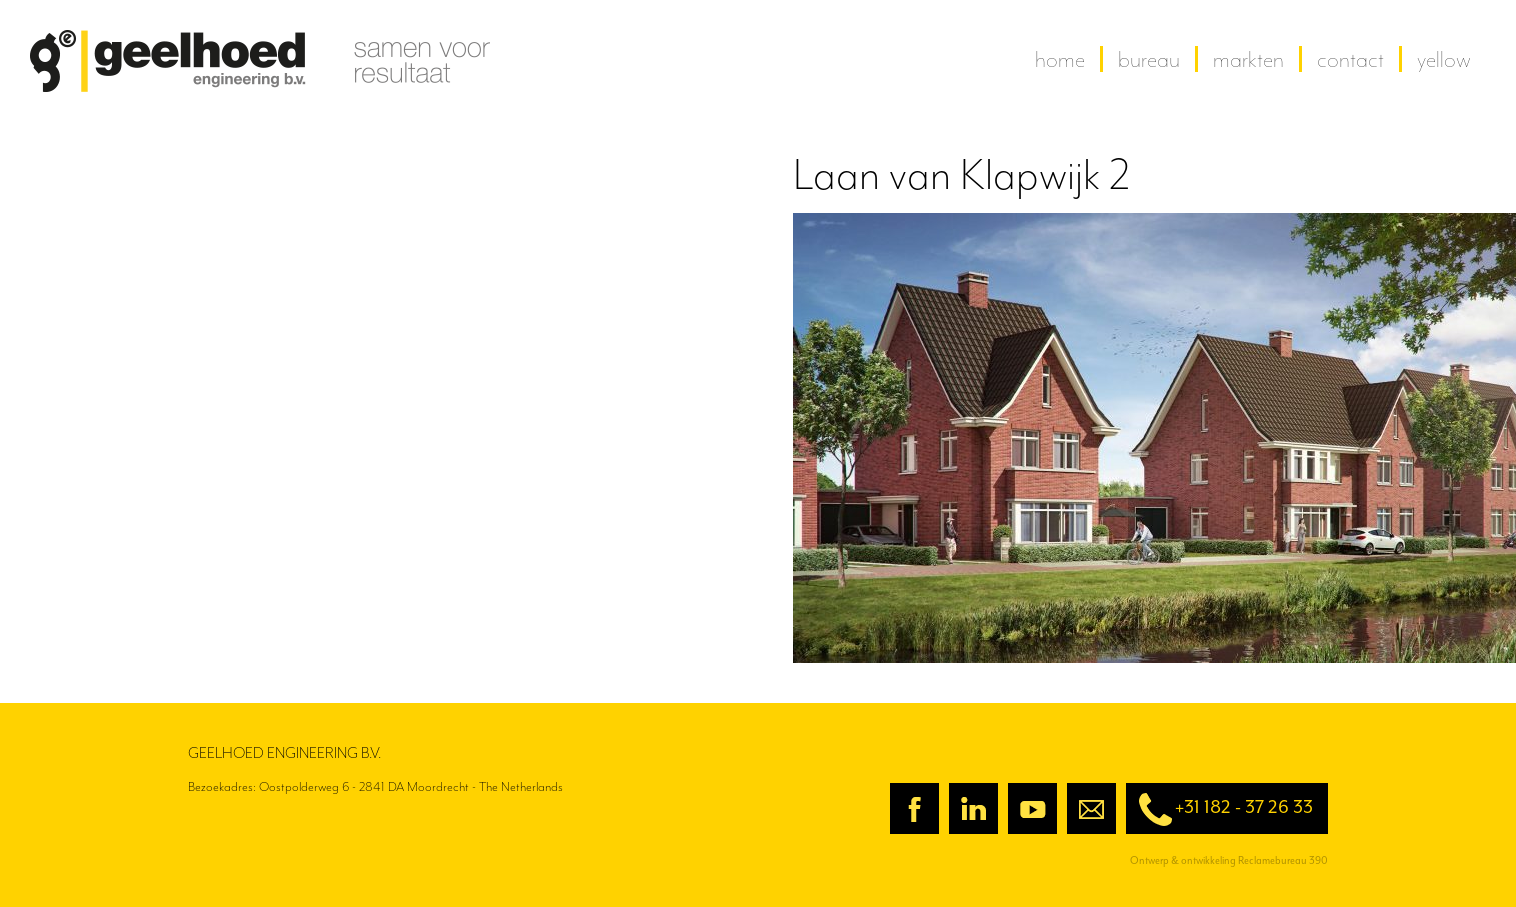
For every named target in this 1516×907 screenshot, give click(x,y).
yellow (1444, 59)
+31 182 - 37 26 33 (1219, 809)
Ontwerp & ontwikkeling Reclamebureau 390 (1229, 860)
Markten (1248, 59)
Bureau (1149, 59)
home (1060, 59)
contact (1350, 59)
